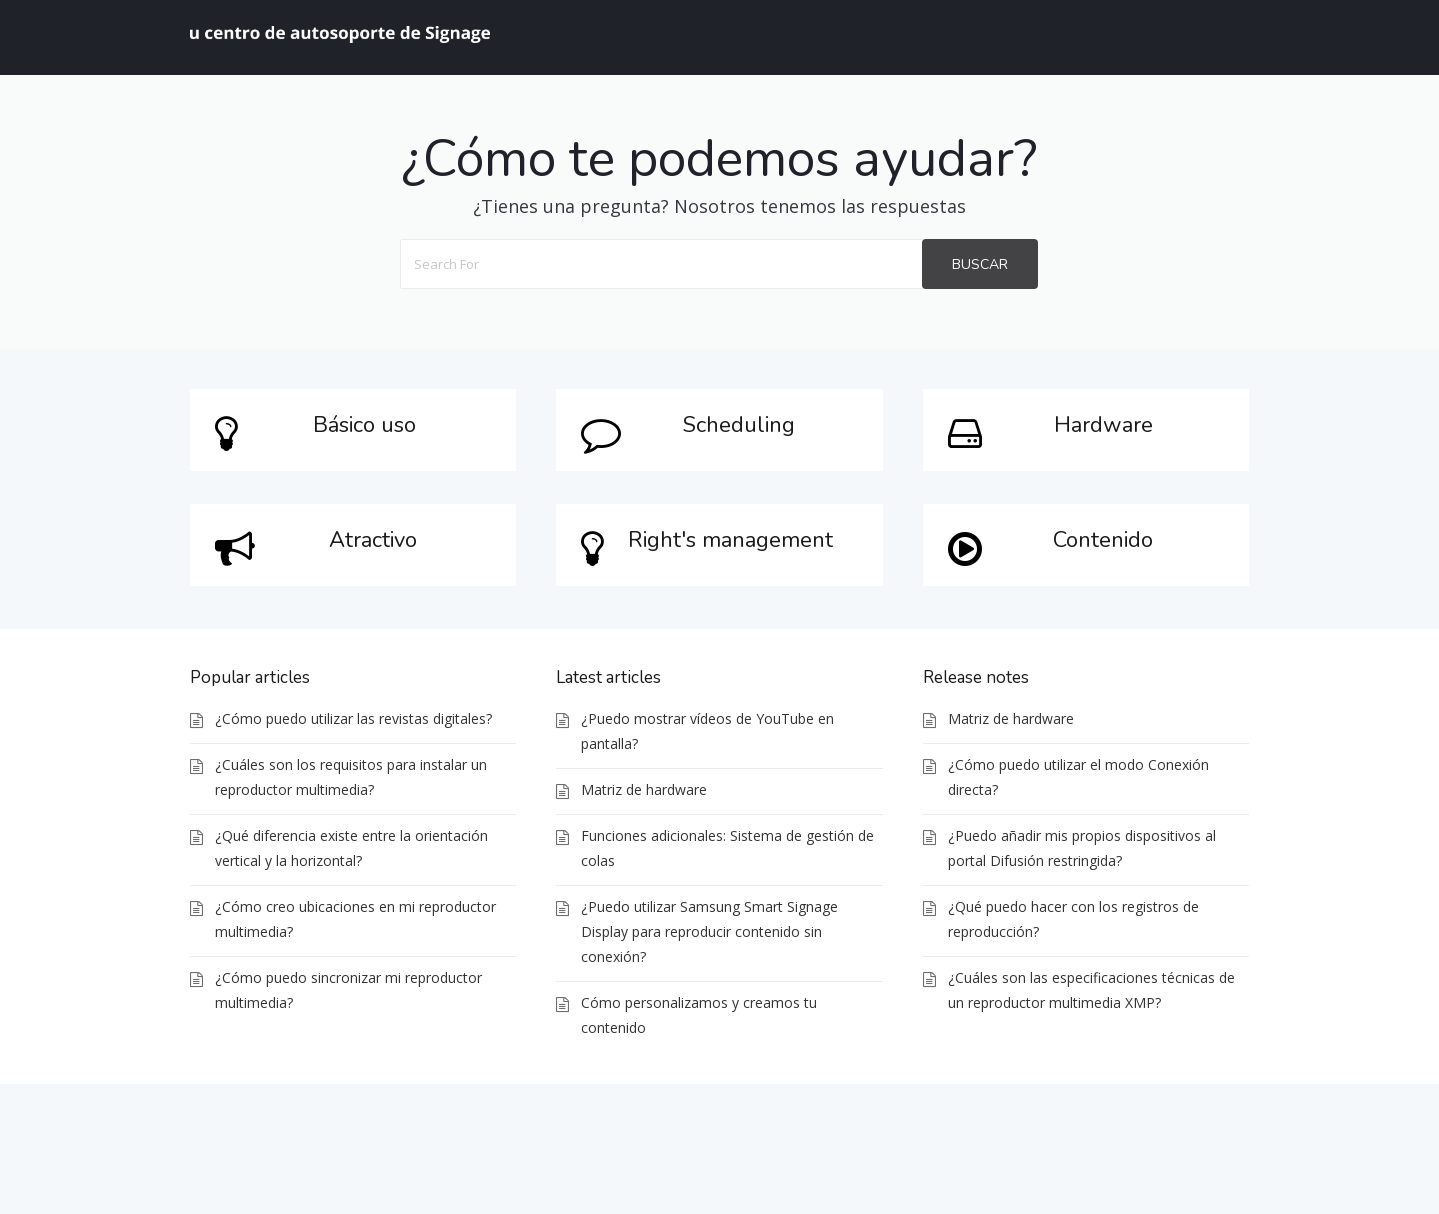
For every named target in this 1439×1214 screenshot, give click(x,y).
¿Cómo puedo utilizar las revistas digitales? (353, 718)
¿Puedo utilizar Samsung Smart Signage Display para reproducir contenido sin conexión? (709, 931)
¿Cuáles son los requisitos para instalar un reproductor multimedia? (351, 777)
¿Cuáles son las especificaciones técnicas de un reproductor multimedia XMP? (1091, 990)
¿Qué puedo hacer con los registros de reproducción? (1073, 919)
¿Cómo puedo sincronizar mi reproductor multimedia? (348, 990)
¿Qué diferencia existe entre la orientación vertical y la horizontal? (351, 848)
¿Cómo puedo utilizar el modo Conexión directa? (1078, 777)
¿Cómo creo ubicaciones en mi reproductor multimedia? (355, 919)
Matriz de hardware (644, 789)
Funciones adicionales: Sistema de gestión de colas (727, 848)
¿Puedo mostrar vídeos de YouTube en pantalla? (707, 731)
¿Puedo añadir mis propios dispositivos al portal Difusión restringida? (1082, 848)
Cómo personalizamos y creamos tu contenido (699, 1015)
